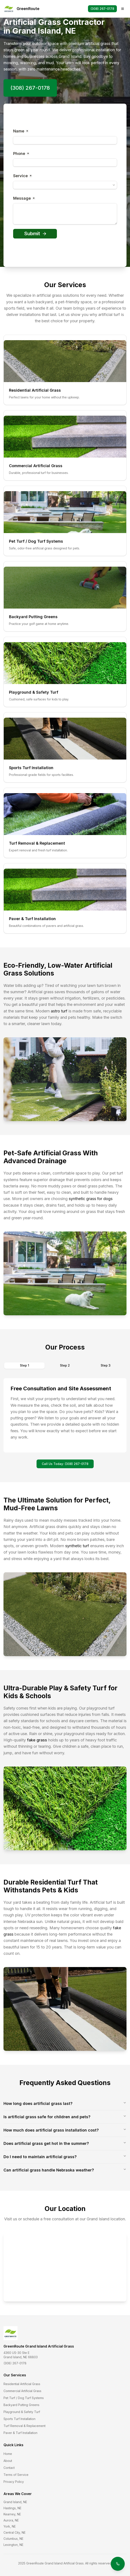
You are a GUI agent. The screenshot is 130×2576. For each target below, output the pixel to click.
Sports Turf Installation (19, 2419)
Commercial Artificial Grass (22, 2391)
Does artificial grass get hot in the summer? (65, 2143)
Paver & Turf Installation (20, 2433)
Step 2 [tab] (65, 1365)
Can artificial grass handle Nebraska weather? (65, 2170)
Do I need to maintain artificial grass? (65, 2156)
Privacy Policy (14, 2481)
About (8, 2461)
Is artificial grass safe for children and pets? (65, 2116)
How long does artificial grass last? (65, 2103)
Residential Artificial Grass (22, 2384)
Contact (9, 2468)
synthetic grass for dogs (90, 1198)
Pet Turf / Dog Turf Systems (24, 2398)
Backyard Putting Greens (21, 2405)
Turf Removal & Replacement (25, 2426)
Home (8, 2454)
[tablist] (65, 1365)
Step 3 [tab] (106, 1365)
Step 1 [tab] (24, 1365)
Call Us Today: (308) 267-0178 (65, 1464)
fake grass (37, 1740)
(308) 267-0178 (102, 8)
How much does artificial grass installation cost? (65, 2130)
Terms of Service (16, 2475)
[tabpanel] (65, 1415)
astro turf (59, 1011)
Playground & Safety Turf (22, 2412)
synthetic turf (77, 1546)
